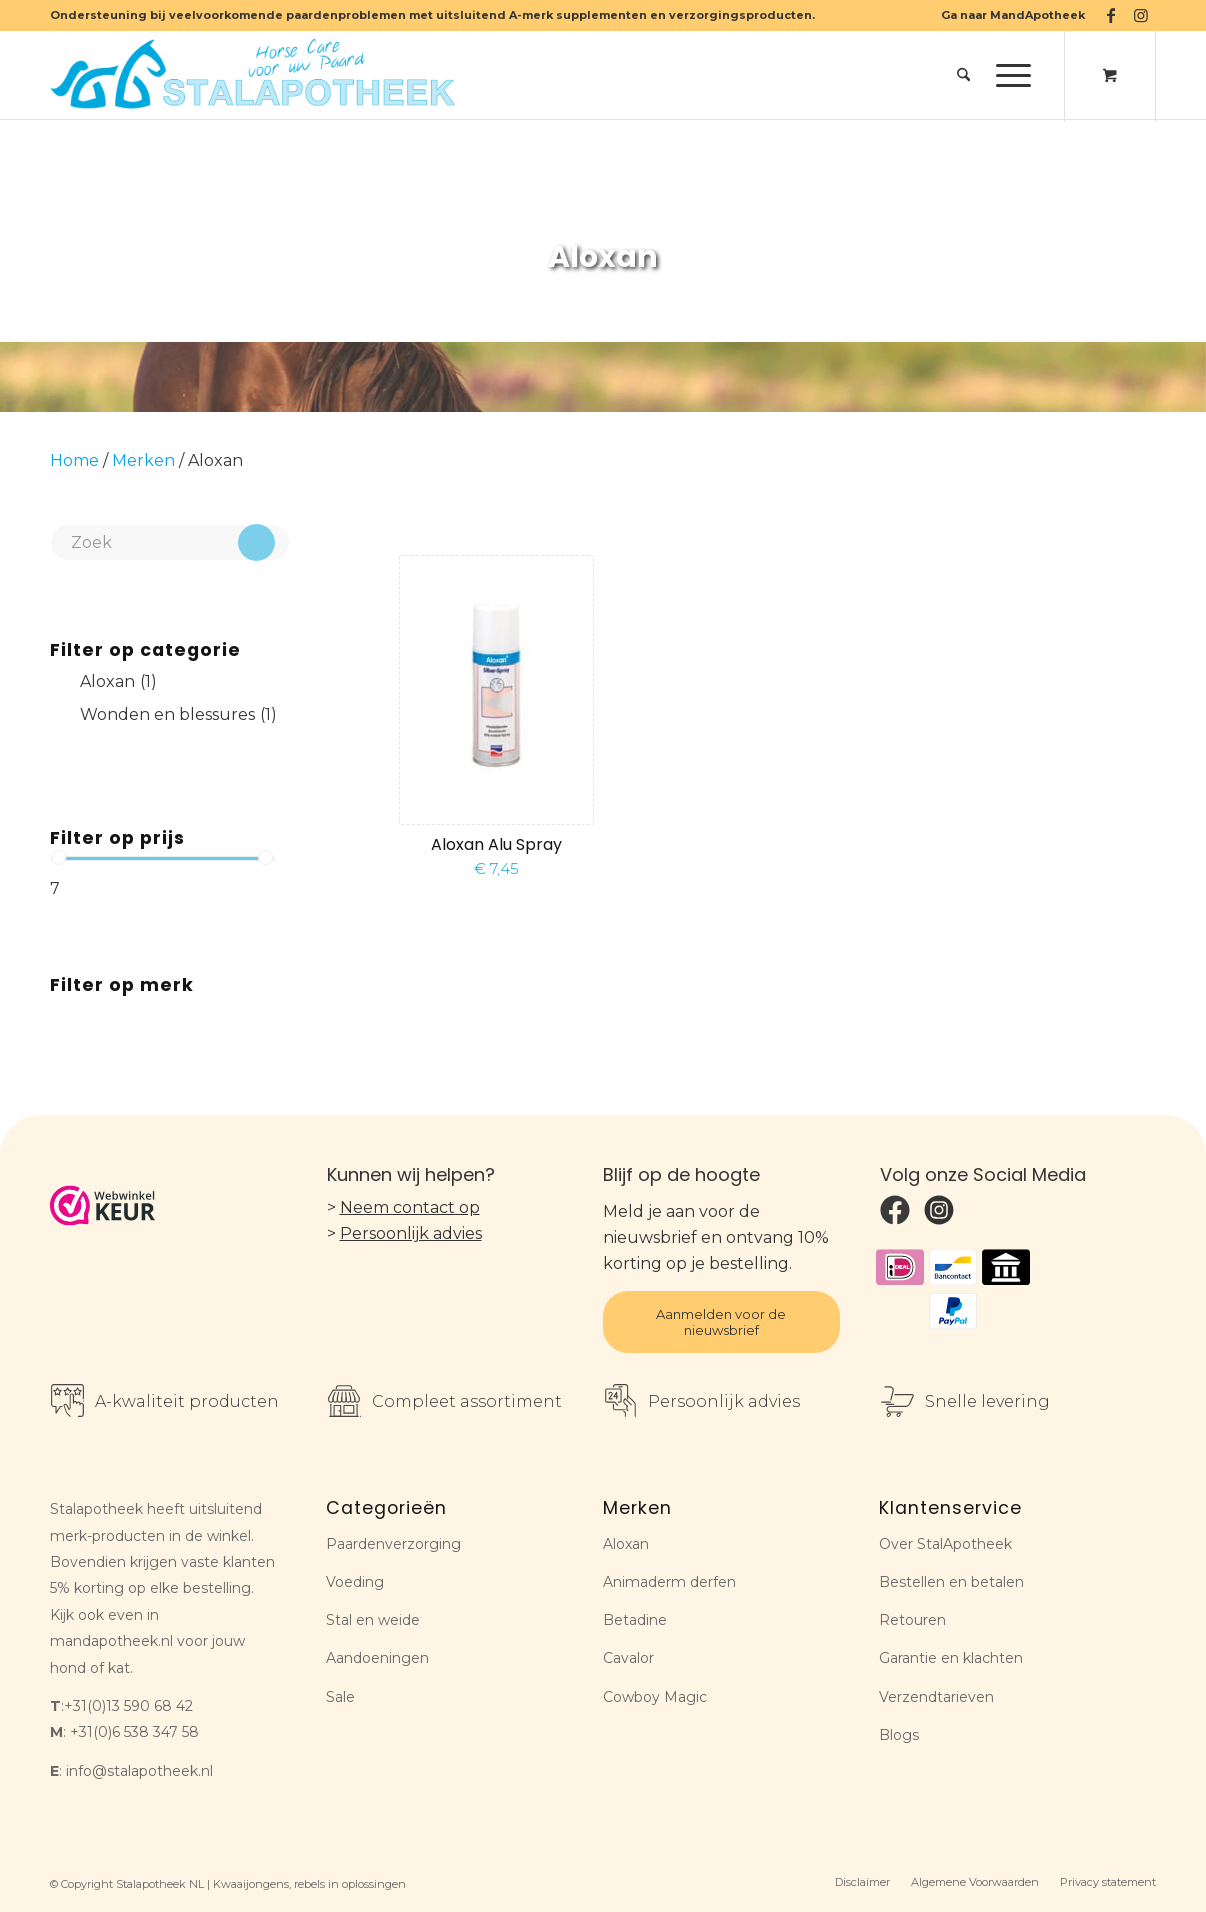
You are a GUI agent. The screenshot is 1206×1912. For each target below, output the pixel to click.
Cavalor (628, 1658)
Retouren (912, 1620)
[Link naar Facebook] (1110, 15)
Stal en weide (373, 1620)
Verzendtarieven (936, 1697)
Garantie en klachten (951, 1658)
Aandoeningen (377, 1658)
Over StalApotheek (945, 1544)
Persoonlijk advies (411, 1233)
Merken (143, 460)
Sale (340, 1697)
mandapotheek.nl (111, 1641)
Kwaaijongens (251, 1884)
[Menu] (1007, 75)
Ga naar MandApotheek (1013, 15)
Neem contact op (410, 1207)
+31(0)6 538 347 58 (134, 1732)
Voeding (355, 1582)
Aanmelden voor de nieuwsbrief (721, 1322)
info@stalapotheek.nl (139, 1771)
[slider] (58, 857)
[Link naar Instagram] (1141, 15)
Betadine (635, 1620)
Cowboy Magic (655, 1697)
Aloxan (626, 1544)
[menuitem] (1008, 15)
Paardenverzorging (393, 1544)
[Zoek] (963, 75)
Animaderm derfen (669, 1582)
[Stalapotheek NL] (257, 75)
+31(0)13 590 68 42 (128, 1706)
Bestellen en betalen (951, 1582)
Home (74, 460)
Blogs (899, 1735)
